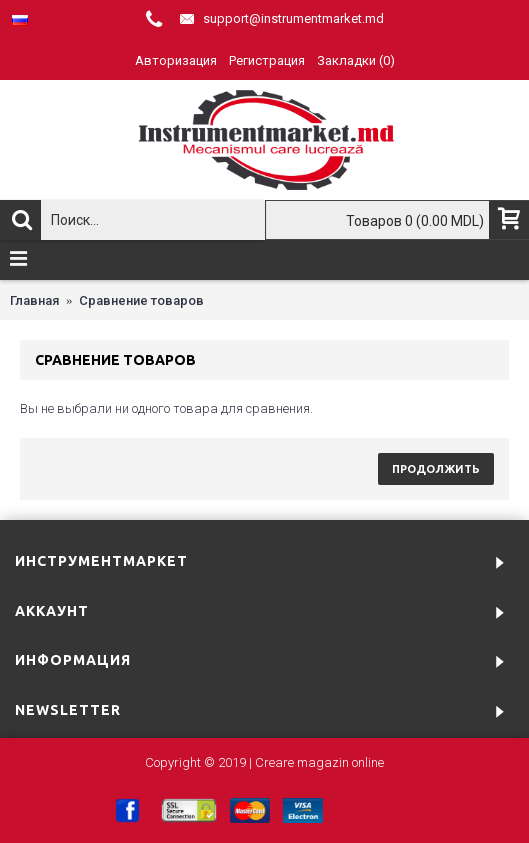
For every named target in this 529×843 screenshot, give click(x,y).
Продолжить (436, 469)
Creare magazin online (319, 762)
